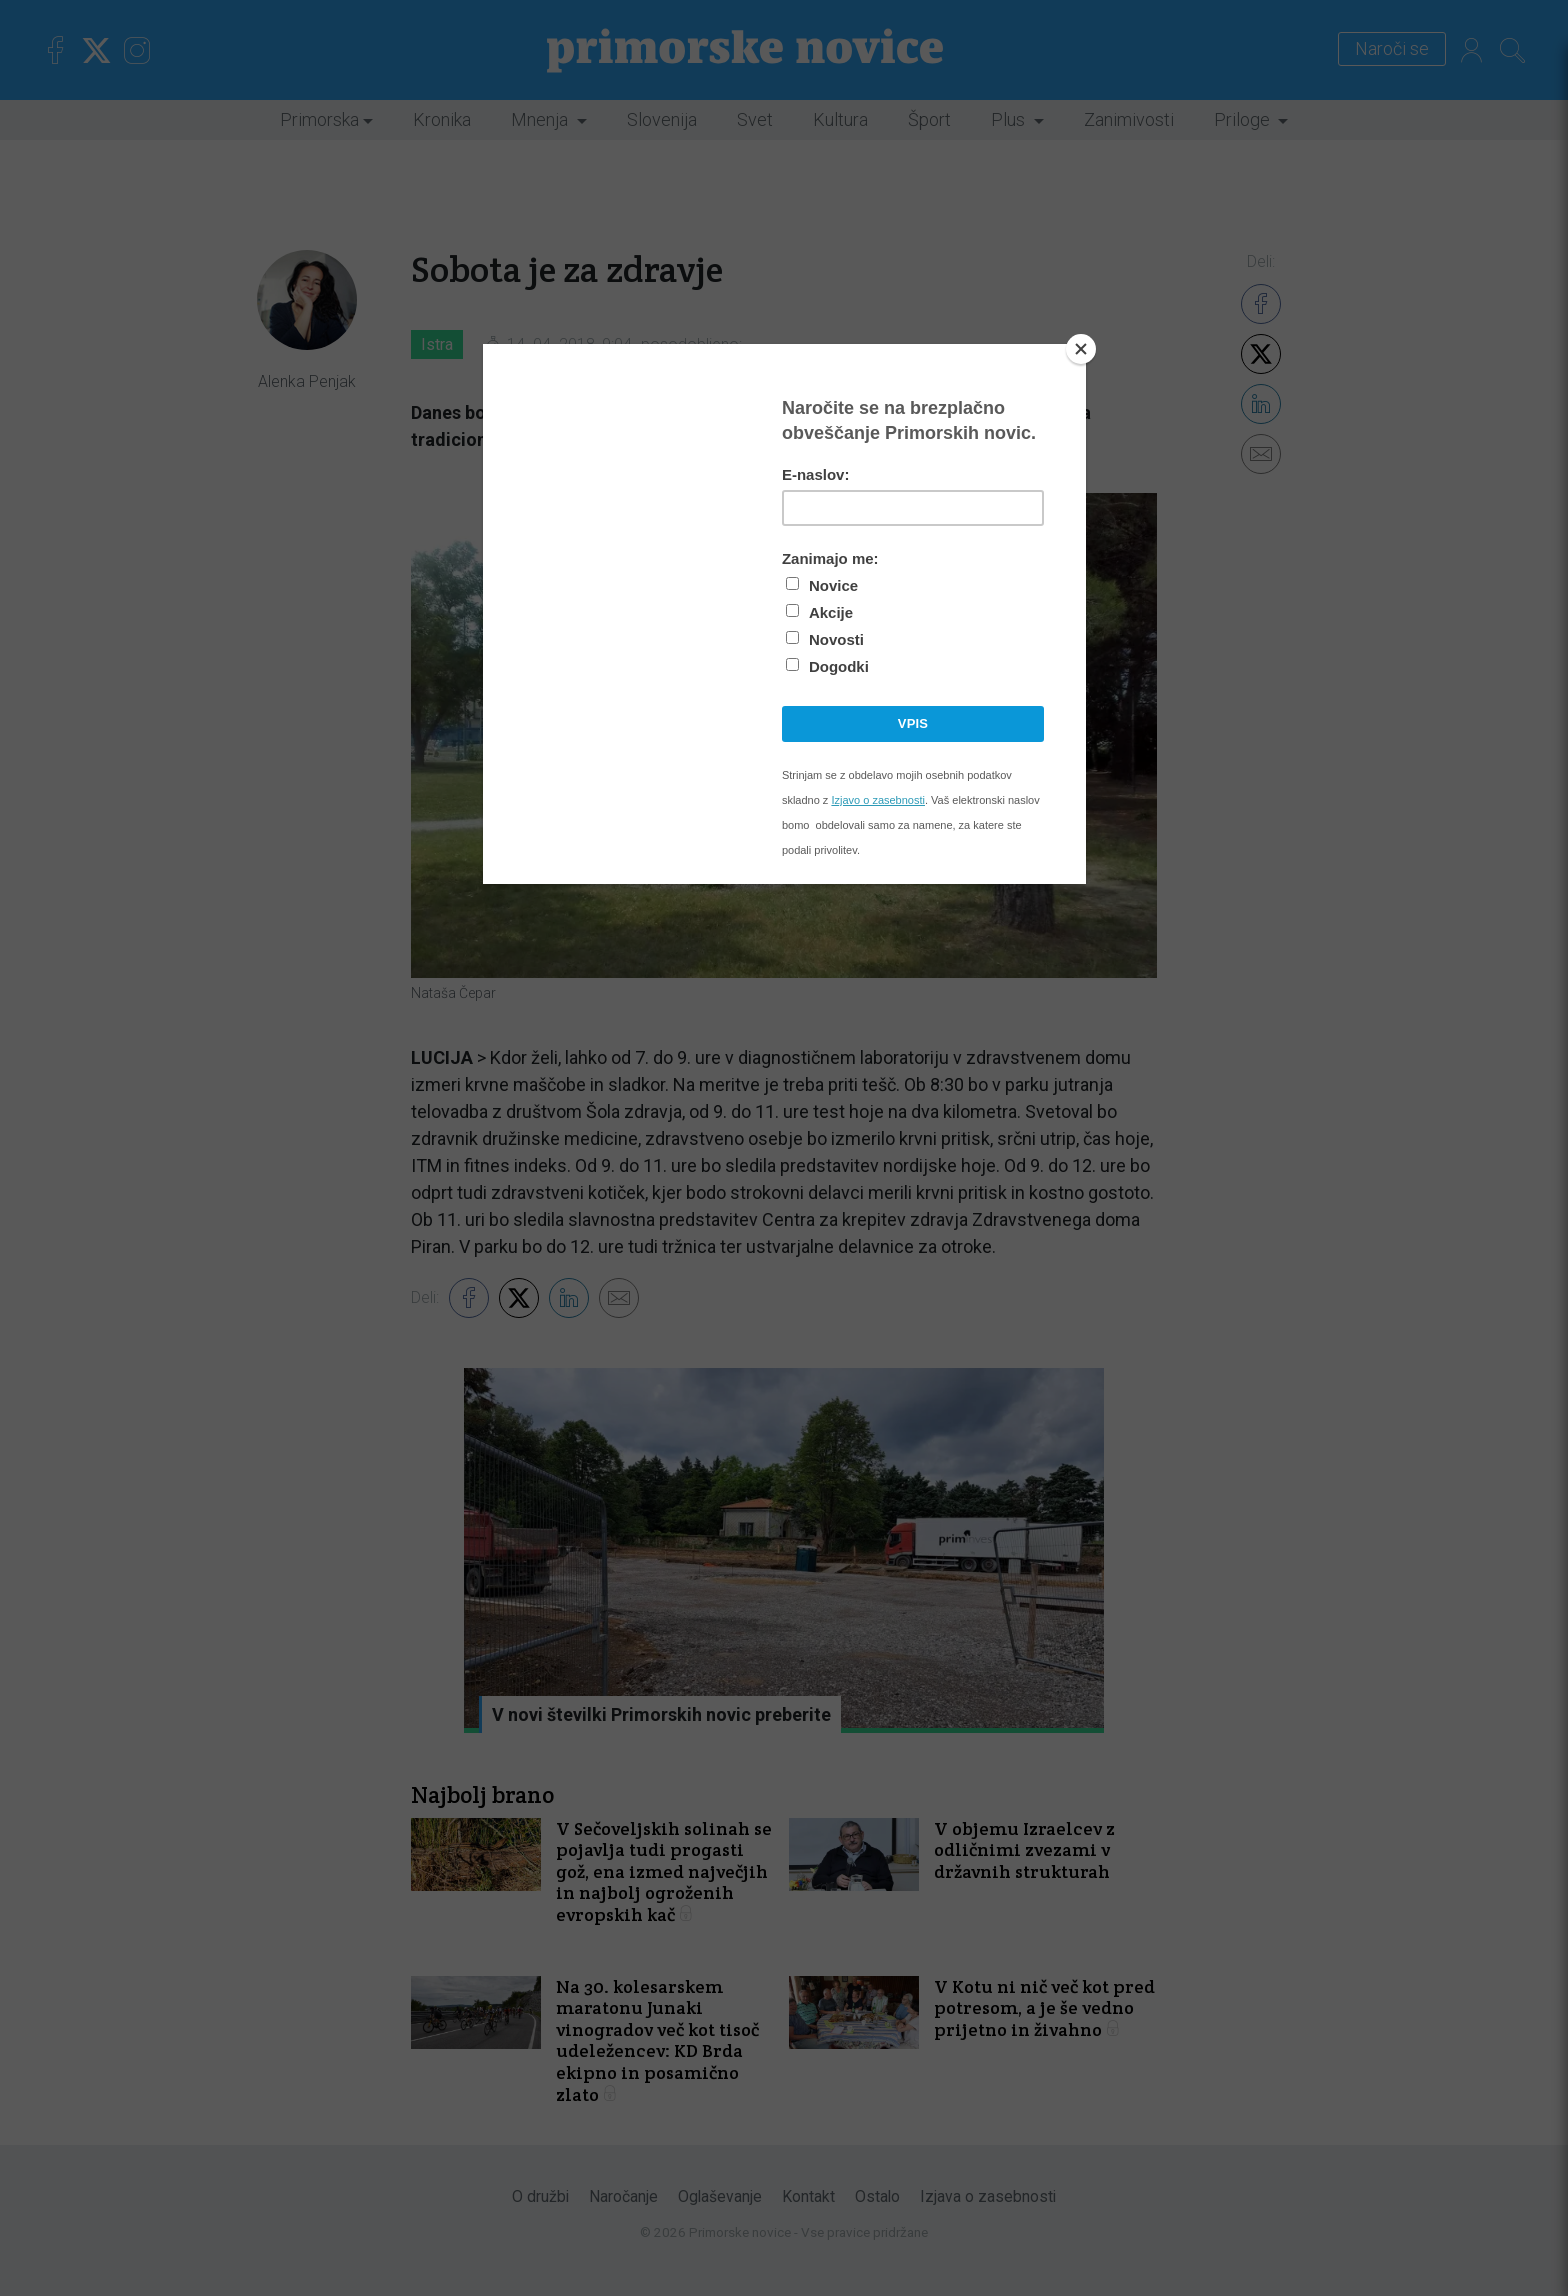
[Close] (1081, 349)
